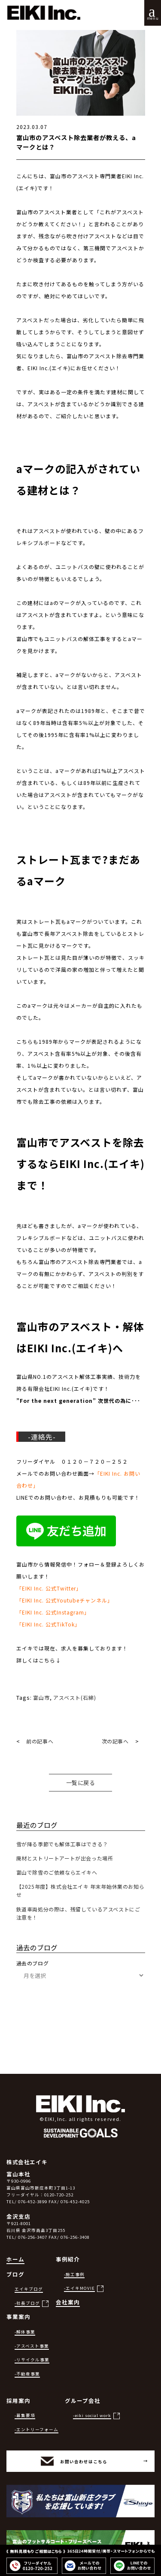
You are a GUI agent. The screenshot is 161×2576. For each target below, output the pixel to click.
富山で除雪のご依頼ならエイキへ (56, 1872)
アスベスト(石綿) (74, 1697)
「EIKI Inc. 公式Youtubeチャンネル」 (64, 1600)
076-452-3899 (32, 2202)
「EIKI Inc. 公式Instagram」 (53, 1612)
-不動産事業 (27, 2374)
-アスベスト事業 (32, 2346)
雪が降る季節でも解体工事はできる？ (62, 1844)
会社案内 (68, 2302)
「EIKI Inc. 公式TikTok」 (48, 1624)
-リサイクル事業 (32, 2360)
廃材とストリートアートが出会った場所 (64, 1858)
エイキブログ (29, 2289)
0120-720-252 (58, 2195)
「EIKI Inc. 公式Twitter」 (49, 1588)
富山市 (41, 1697)
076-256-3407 (32, 2237)
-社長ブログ (27, 2303)
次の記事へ (115, 1741)
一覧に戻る (80, 1783)
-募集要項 (25, 2415)
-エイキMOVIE (79, 2288)
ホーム (15, 2259)
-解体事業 (25, 2332)
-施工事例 (74, 2274)
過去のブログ (32, 1963)
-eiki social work (92, 2415)
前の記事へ (39, 1741)
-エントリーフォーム (36, 2429)
